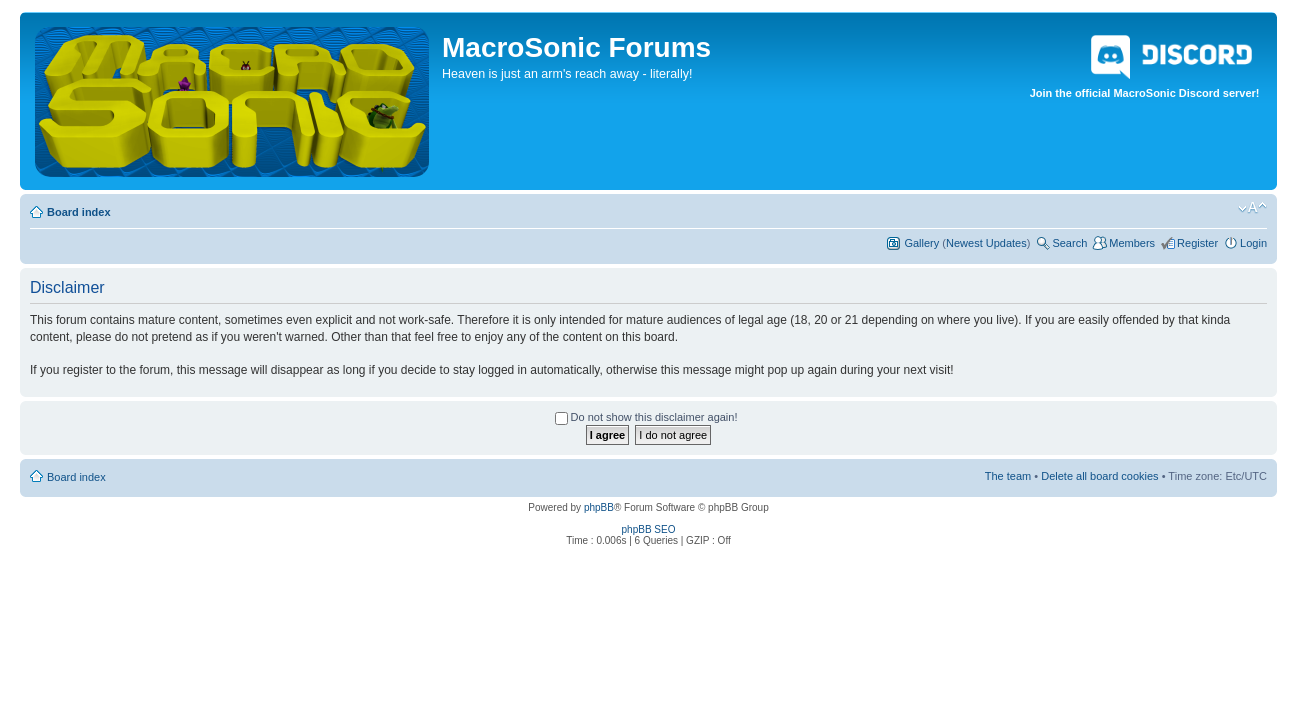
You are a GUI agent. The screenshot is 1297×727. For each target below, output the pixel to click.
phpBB (599, 507)
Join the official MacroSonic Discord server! (1145, 63)
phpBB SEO (649, 529)
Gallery (921, 243)
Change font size (1252, 208)
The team (1008, 476)
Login (1253, 243)
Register (1197, 243)
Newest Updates (986, 243)
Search (1069, 243)
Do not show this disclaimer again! (646, 417)
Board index (79, 212)
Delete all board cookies (1099, 476)
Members (1132, 243)
